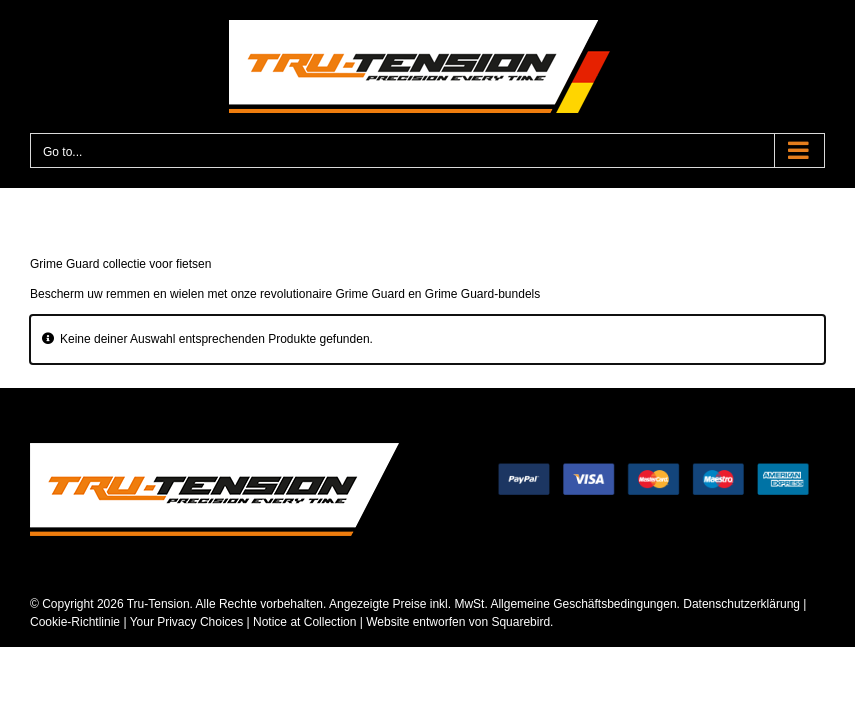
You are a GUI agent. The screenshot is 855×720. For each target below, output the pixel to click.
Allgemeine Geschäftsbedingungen (583, 604)
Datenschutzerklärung (741, 604)
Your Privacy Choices (187, 622)
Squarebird (519, 622)
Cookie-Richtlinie (75, 622)
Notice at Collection (304, 622)
